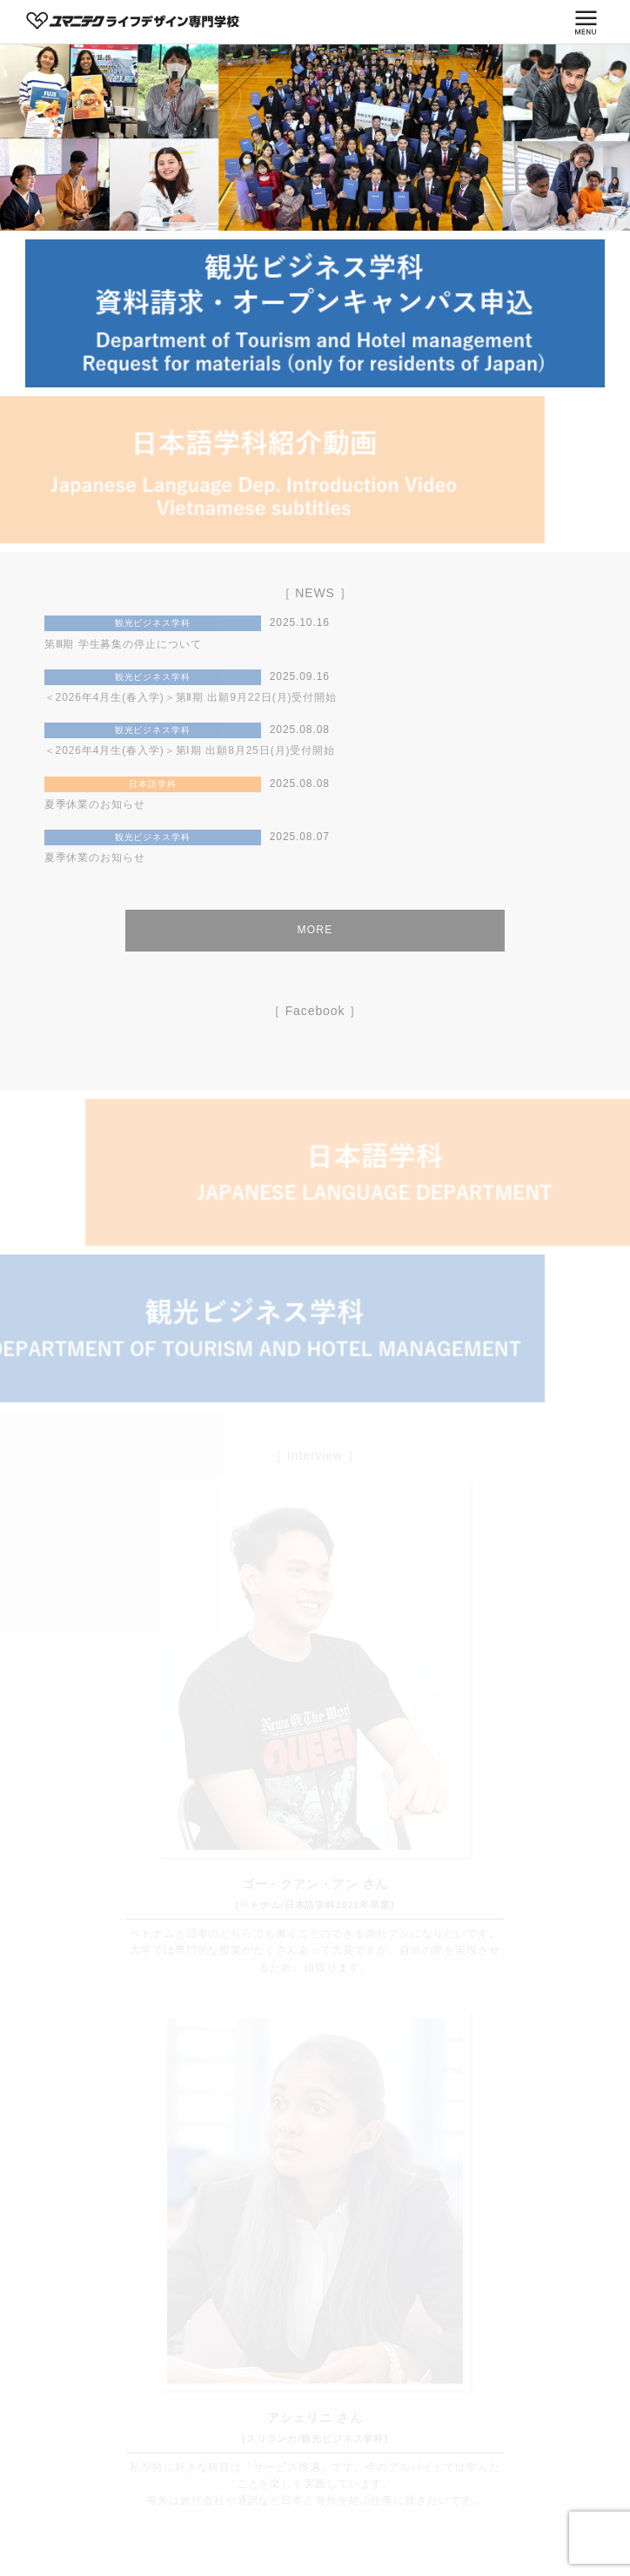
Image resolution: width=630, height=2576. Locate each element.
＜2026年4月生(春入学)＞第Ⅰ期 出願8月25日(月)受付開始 (189, 750)
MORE (315, 930)
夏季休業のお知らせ (94, 804)
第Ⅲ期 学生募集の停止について (123, 644)
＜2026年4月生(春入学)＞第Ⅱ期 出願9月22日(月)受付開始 (190, 697)
